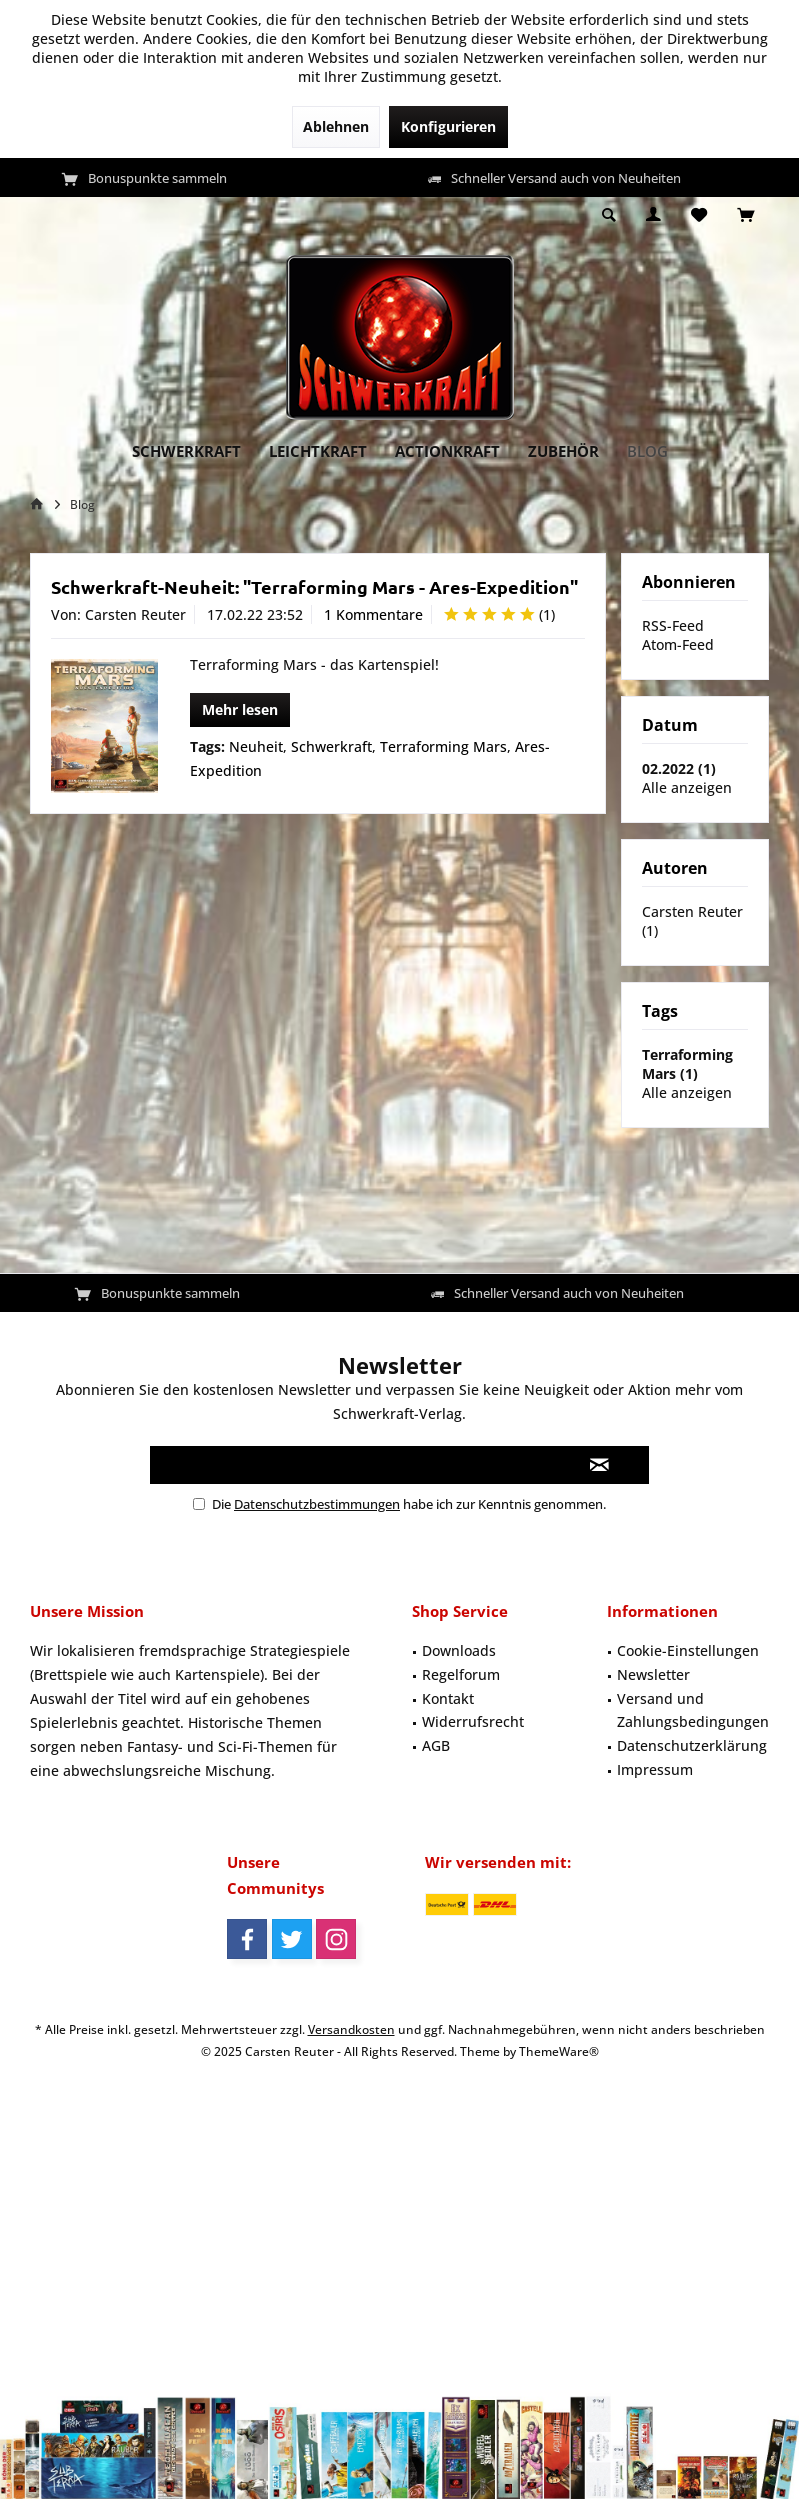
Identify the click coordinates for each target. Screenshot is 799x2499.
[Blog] (647, 451)
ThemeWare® (559, 2051)
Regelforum (461, 1674)
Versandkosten (351, 2029)
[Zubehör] (563, 451)
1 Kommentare (373, 614)
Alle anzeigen (687, 787)
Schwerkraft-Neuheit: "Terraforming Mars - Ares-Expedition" (314, 586)
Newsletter (653, 1674)
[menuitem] (745, 216)
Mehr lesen (240, 709)
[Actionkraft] (447, 451)
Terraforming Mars (443, 746)
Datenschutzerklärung (692, 1745)
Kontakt (448, 1698)
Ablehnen (336, 126)
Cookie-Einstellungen (688, 1650)
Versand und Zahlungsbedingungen (693, 1710)
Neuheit (256, 746)
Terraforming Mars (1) (687, 1064)
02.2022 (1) (679, 768)
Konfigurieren (448, 126)
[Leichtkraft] (318, 451)
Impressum (655, 1769)
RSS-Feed (673, 625)
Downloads (459, 1650)
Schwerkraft (331, 746)
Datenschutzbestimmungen (317, 1504)
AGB (436, 1745)
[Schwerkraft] (186, 451)
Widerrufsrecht (473, 1721)
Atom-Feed (678, 644)
